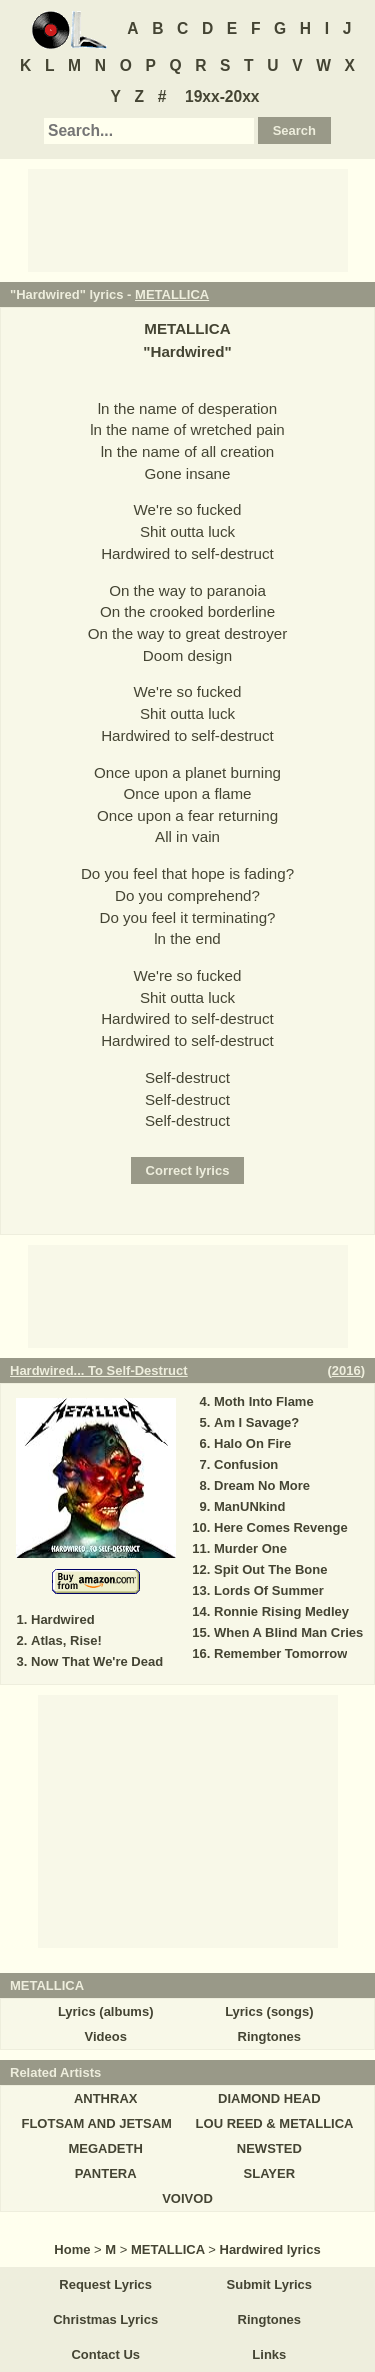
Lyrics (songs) (269, 2011)
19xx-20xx (222, 96)
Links (269, 2354)
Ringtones (270, 2036)
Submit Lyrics (269, 2284)
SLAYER (270, 2173)
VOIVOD (187, 2198)
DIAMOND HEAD (269, 2098)
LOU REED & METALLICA (275, 2123)
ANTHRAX (106, 2098)
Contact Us (105, 2354)
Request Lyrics (105, 2284)
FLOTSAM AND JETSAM (96, 2123)
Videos (105, 2036)
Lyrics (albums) (106, 2011)
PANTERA (106, 2173)
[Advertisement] (188, 219)
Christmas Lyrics (105, 2319)
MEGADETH (105, 2148)
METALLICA (172, 294)
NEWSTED (269, 2148)
